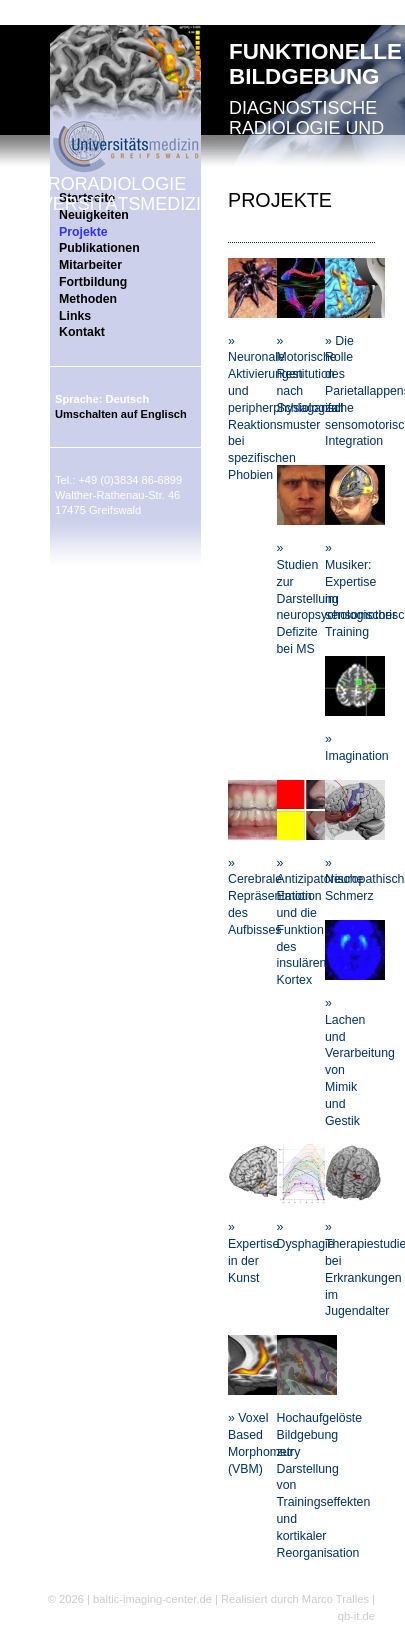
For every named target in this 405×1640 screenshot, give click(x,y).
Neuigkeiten (94, 215)
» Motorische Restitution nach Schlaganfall (310, 374)
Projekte (83, 232)
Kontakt (82, 332)
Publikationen (99, 248)
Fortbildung (93, 282)
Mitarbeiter (90, 265)
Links (75, 316)
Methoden (88, 299)
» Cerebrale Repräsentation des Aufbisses (270, 896)
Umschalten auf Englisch (121, 414)
